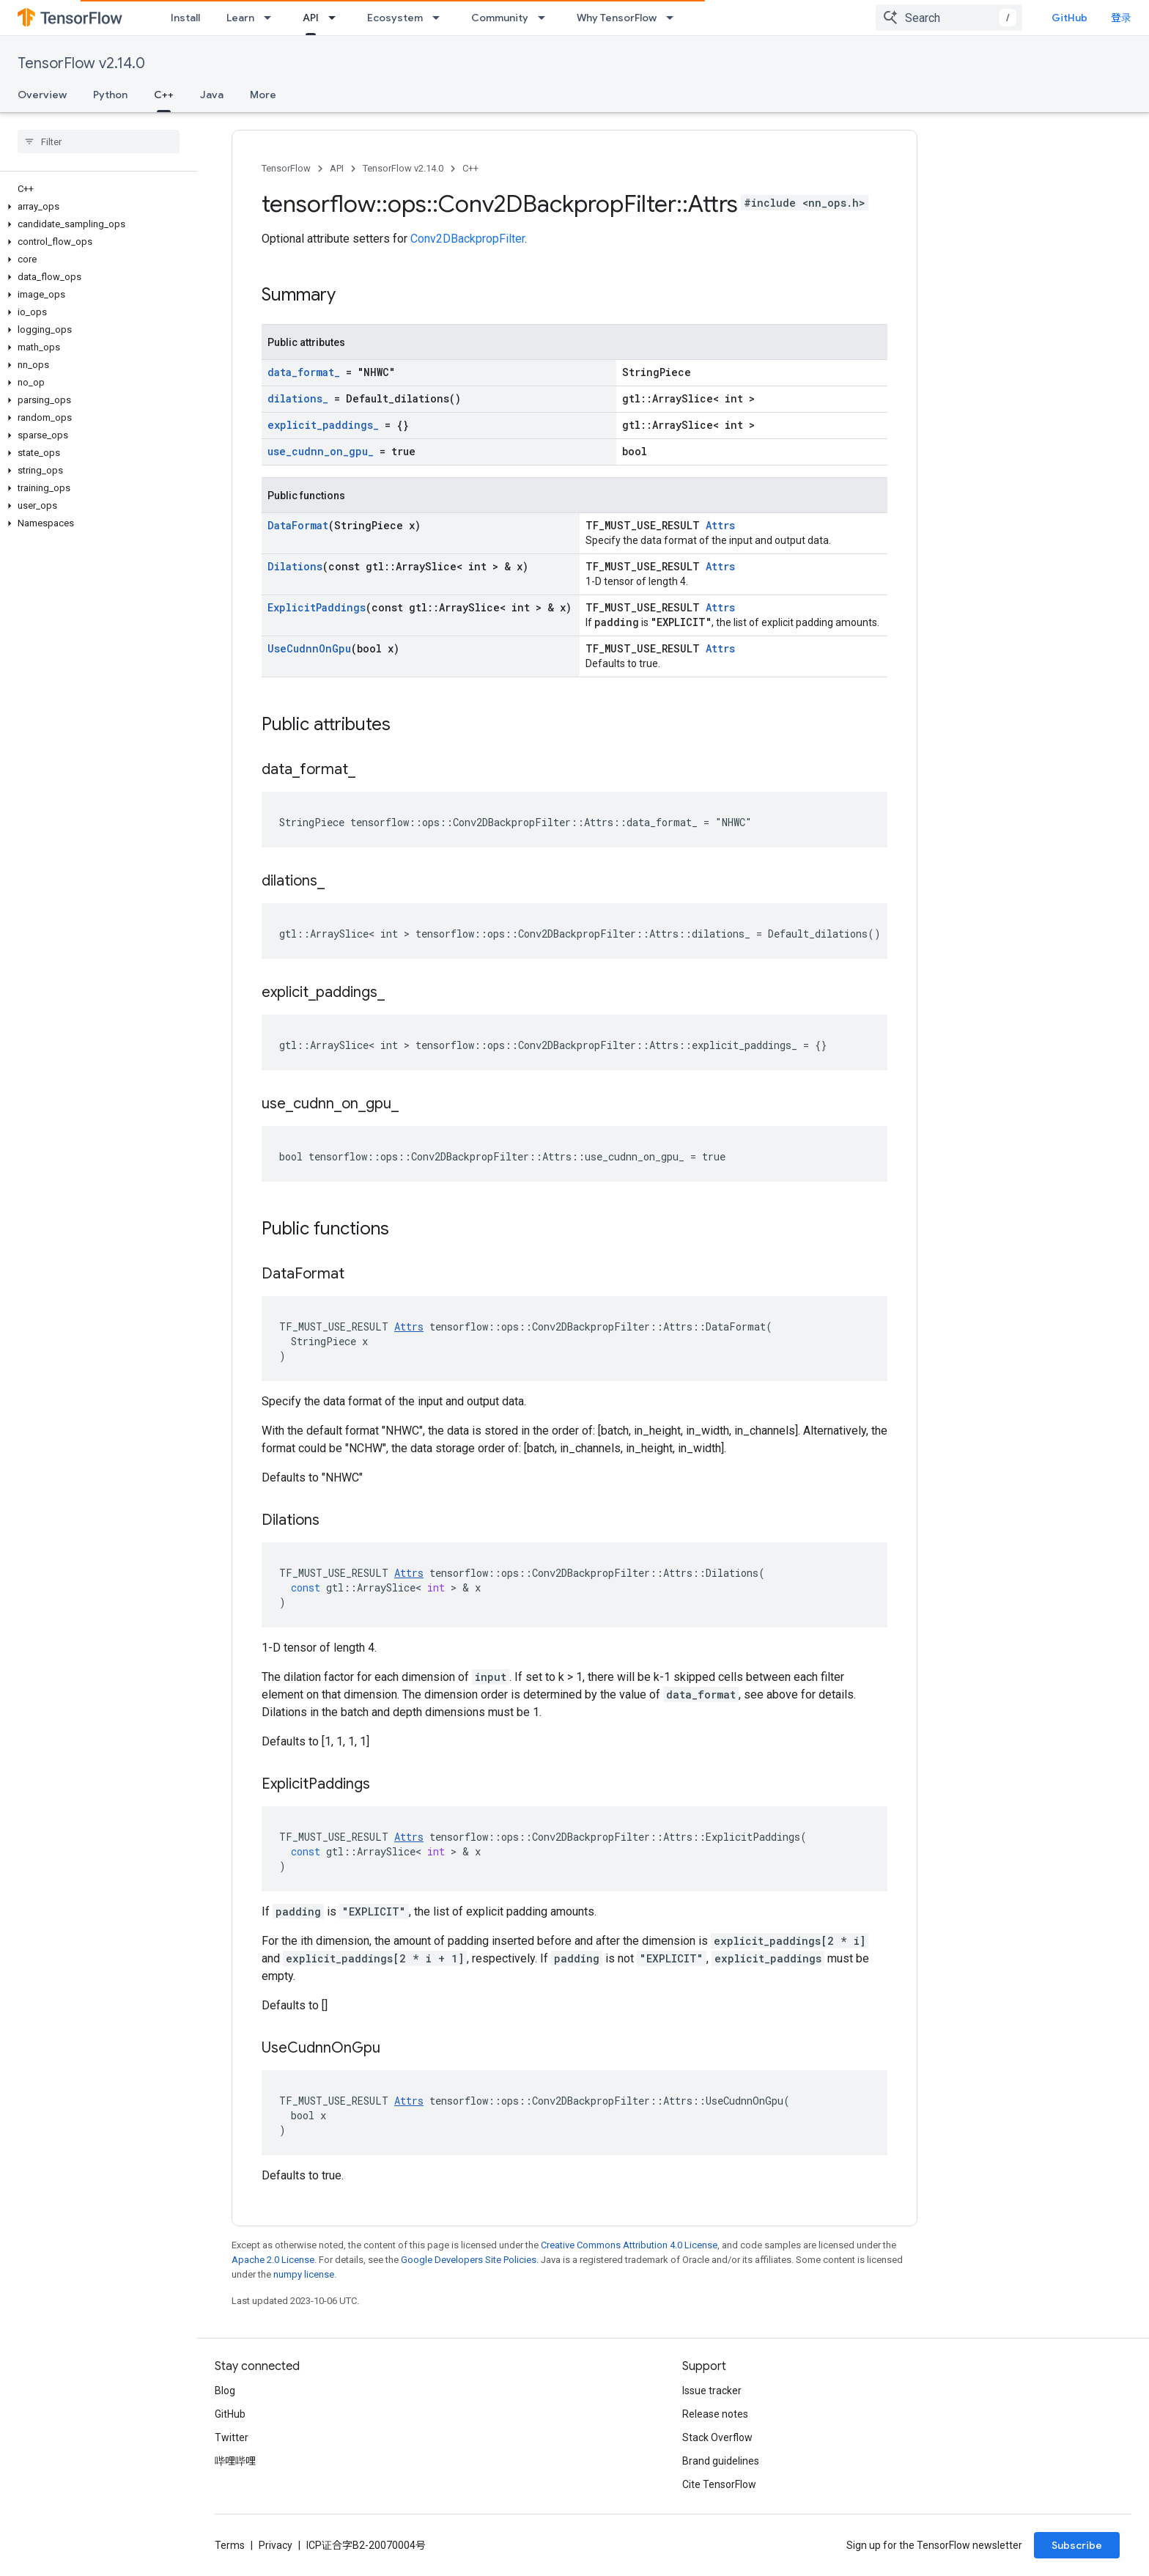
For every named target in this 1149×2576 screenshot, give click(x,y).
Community (499, 17)
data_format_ (303, 372)
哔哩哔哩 (235, 2461)
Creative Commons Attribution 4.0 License (629, 2245)
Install (185, 17)
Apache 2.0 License (273, 2259)
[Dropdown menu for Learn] (271, 17)
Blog (225, 2390)
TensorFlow (286, 168)
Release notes (715, 2414)
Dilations (294, 566)
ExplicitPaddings (316, 607)
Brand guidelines (720, 2461)
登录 (1121, 17)
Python (110, 94)
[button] (95, 207)
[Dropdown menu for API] (336, 17)
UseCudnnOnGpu (309, 648)
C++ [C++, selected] (164, 94)
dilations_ (297, 398)
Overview (42, 94)
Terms (230, 2545)
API (337, 168)
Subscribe (1077, 2545)
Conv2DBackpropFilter (467, 239)
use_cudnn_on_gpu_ (320, 451)
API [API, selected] (311, 17)
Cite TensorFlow (719, 2484)
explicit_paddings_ (323, 425)
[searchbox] (99, 141)
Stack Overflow (717, 2437)
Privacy (275, 2545)
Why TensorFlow (617, 17)
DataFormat (297, 525)
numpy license (303, 2274)
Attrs (720, 525)
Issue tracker (712, 2390)
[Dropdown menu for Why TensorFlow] (674, 17)
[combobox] (949, 17)
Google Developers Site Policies (468, 2259)
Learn (240, 17)
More (263, 94)
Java (211, 94)
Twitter (231, 2437)
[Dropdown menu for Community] (546, 17)
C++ (470, 168)
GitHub (1069, 17)
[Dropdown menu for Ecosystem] (440, 17)
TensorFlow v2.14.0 (81, 63)
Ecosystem (395, 17)
